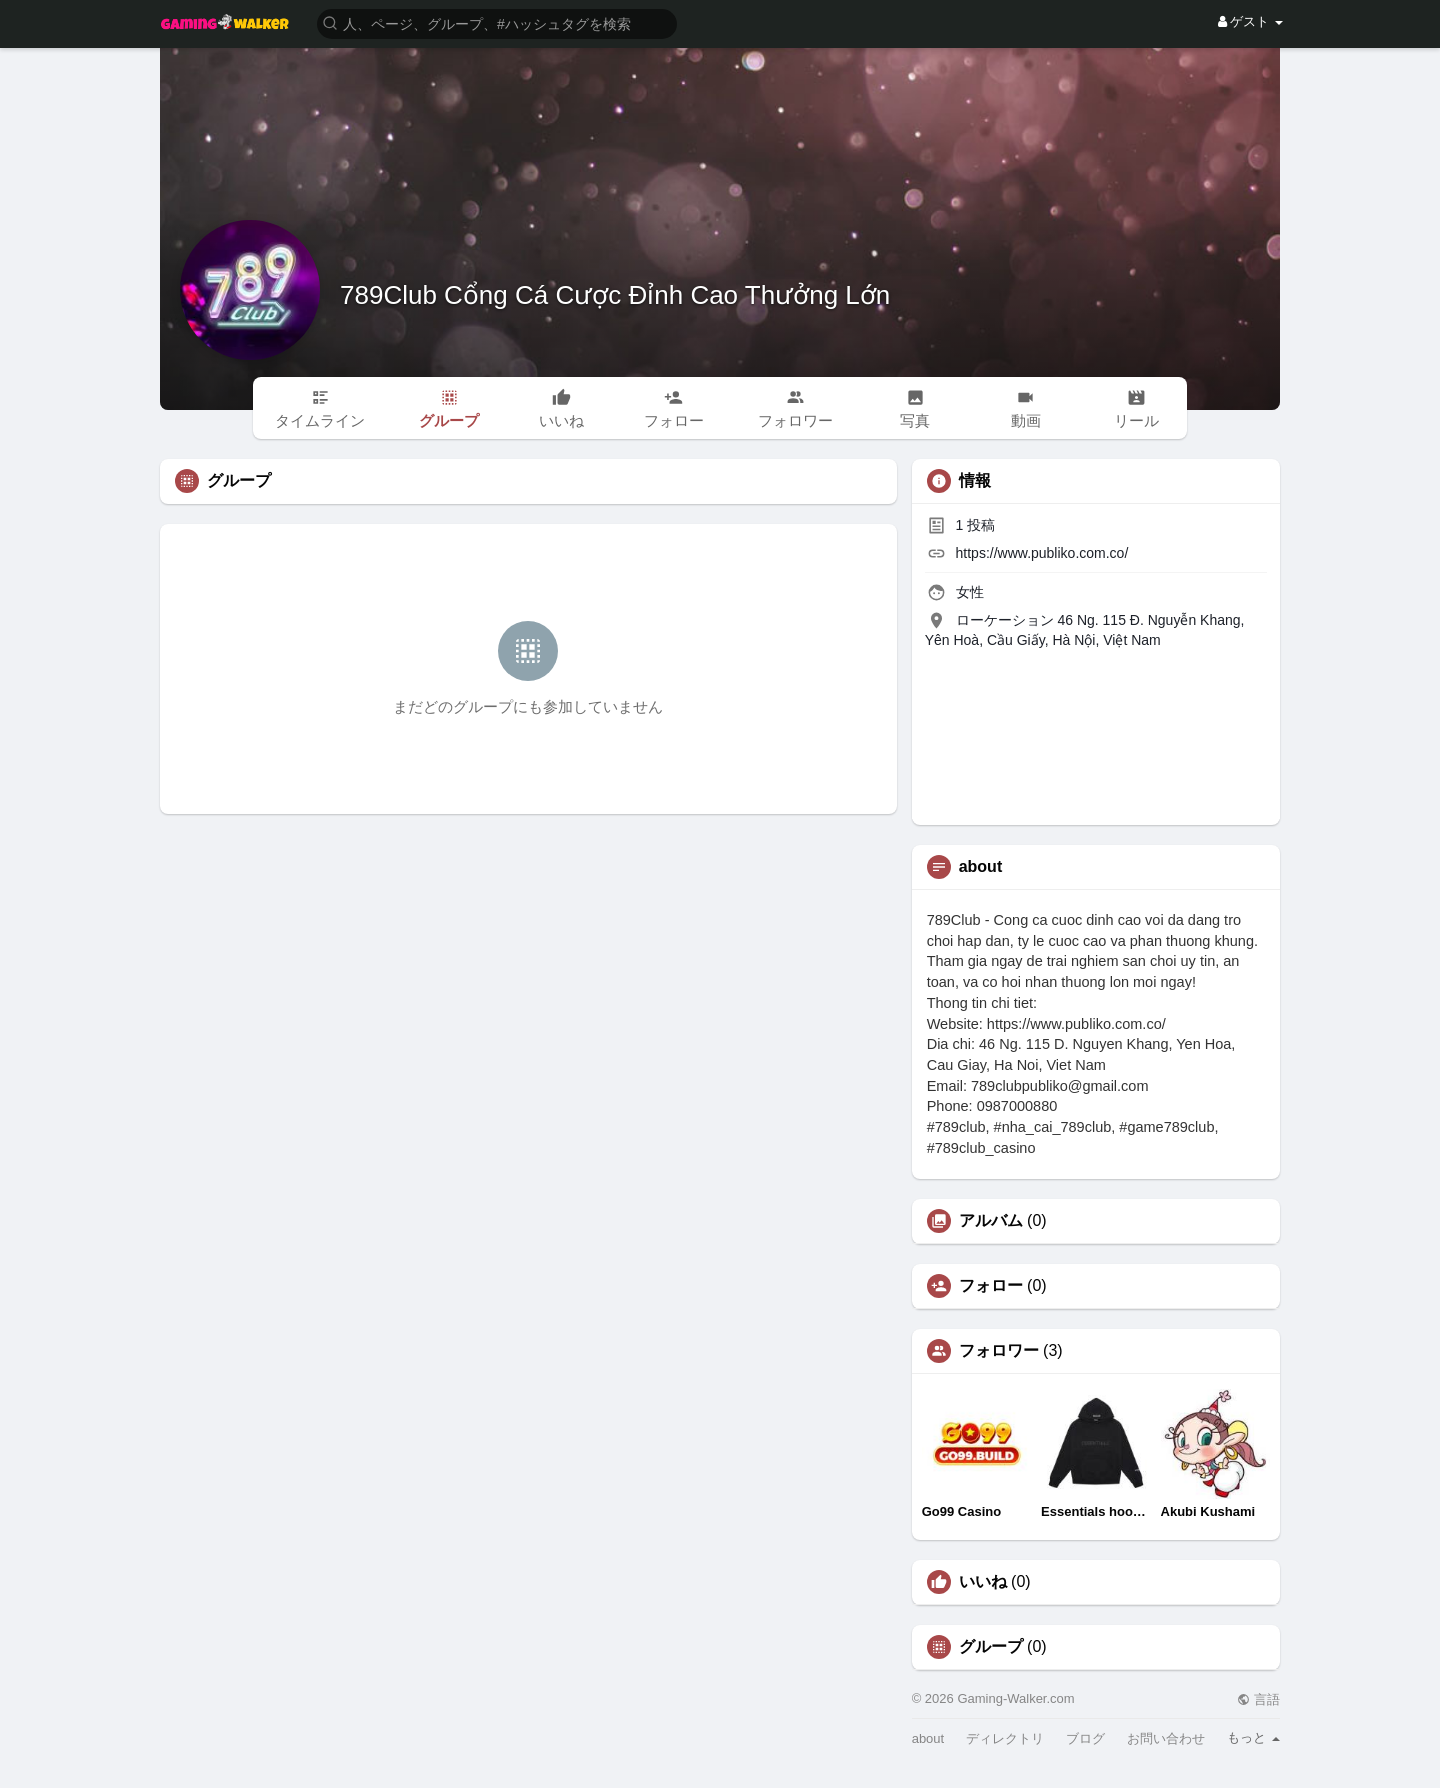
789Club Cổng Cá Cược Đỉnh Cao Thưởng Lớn (615, 295)
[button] (497, 22)
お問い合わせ (1166, 1738)
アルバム (991, 1221)
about (928, 1738)
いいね (983, 1582)
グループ (991, 1647)
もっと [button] (1253, 1737)
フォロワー (999, 1351)
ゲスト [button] (1250, 21)
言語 (1258, 1699)
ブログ (1085, 1738)
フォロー (991, 1286)
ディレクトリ (1005, 1738)
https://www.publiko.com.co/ (1042, 553)
